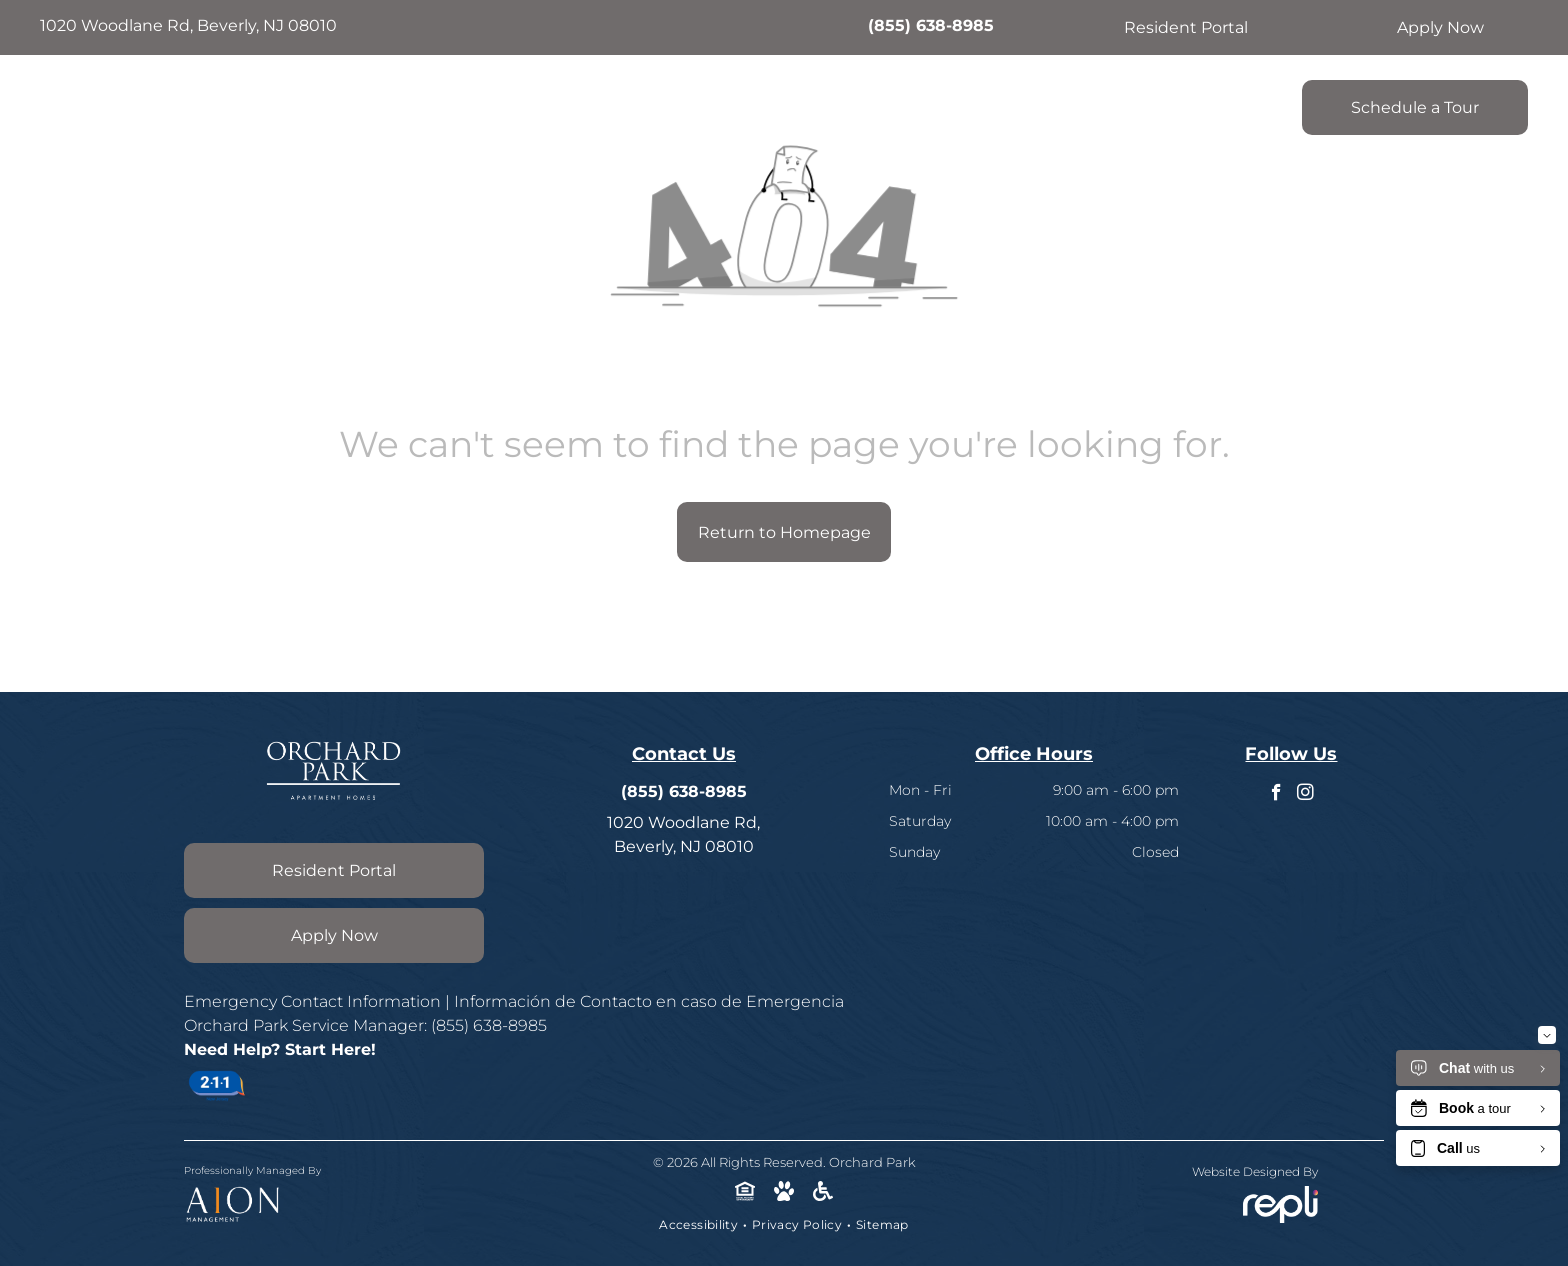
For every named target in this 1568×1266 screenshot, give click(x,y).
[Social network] (745, 1193)
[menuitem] (585, 102)
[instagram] (1305, 795)
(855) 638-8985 (931, 25)
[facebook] (1276, 795)
